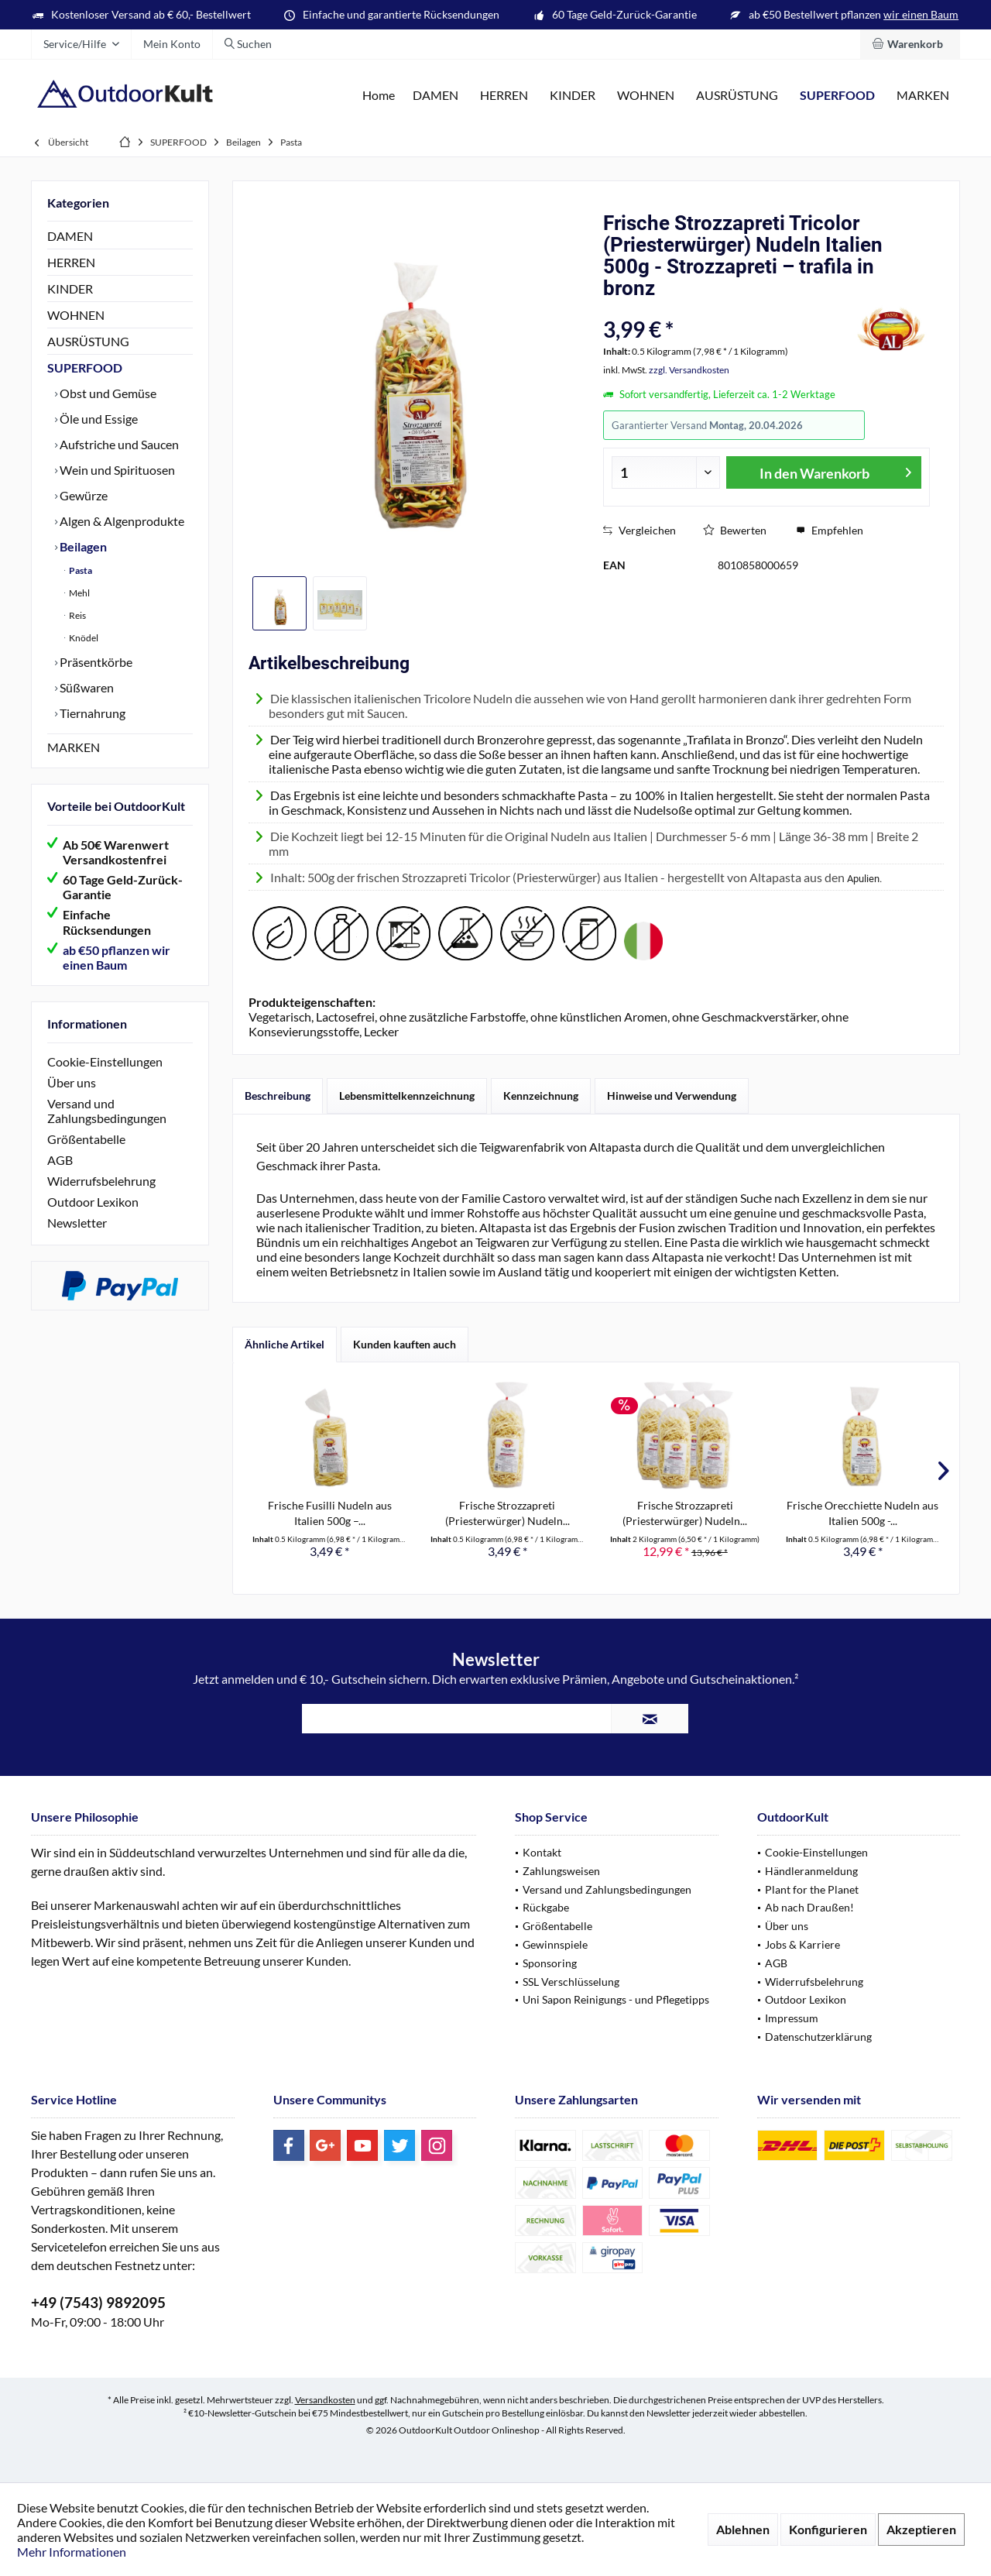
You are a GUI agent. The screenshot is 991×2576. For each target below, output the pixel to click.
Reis (76, 615)
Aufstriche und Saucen (118, 444)
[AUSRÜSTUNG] (737, 96)
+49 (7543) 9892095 (98, 2302)
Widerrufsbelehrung (101, 1180)
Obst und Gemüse (106, 393)
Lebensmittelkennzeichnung (407, 1095)
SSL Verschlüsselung (571, 1981)
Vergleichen (639, 530)
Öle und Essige (97, 418)
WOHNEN (76, 314)
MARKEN (73, 747)
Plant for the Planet (812, 1889)
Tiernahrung (91, 713)
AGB (60, 1159)
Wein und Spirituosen (116, 469)
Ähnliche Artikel (284, 1344)
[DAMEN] (435, 96)
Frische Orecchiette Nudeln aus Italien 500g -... (862, 1513)
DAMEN (70, 235)
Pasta (79, 570)
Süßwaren (85, 687)
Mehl (78, 593)
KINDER (70, 288)
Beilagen (82, 546)
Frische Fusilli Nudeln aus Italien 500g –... (330, 1513)
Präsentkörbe (94, 661)
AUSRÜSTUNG (88, 341)
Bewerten (734, 530)
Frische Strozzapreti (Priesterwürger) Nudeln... (507, 1513)
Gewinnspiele (555, 1944)
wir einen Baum (920, 14)
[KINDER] (572, 96)
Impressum (791, 2018)
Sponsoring (550, 1963)
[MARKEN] (923, 96)
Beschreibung (277, 1095)
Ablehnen (743, 2529)
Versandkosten (325, 2400)
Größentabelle (86, 1139)
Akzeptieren (921, 2529)
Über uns (71, 1082)
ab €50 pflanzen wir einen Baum (116, 957)
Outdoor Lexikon (93, 1201)
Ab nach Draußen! (809, 1907)
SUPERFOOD (84, 367)
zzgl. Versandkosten (689, 370)
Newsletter (77, 1222)
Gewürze (82, 495)
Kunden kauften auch (404, 1344)
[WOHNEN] (645, 96)
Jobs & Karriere (802, 1944)
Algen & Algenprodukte (120, 520)
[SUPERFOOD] (837, 96)
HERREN (71, 262)
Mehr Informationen (71, 2551)
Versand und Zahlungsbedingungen (106, 1110)
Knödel (82, 638)
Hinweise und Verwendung (671, 1095)
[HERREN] (504, 96)
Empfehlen (829, 530)
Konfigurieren (828, 2529)
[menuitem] (910, 44)
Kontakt (542, 1852)
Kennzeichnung (540, 1095)
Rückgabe (546, 1907)
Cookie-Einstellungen (105, 1061)
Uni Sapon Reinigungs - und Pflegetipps (616, 1999)
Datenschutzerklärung (818, 2036)
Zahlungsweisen (561, 1870)
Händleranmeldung (811, 1870)
